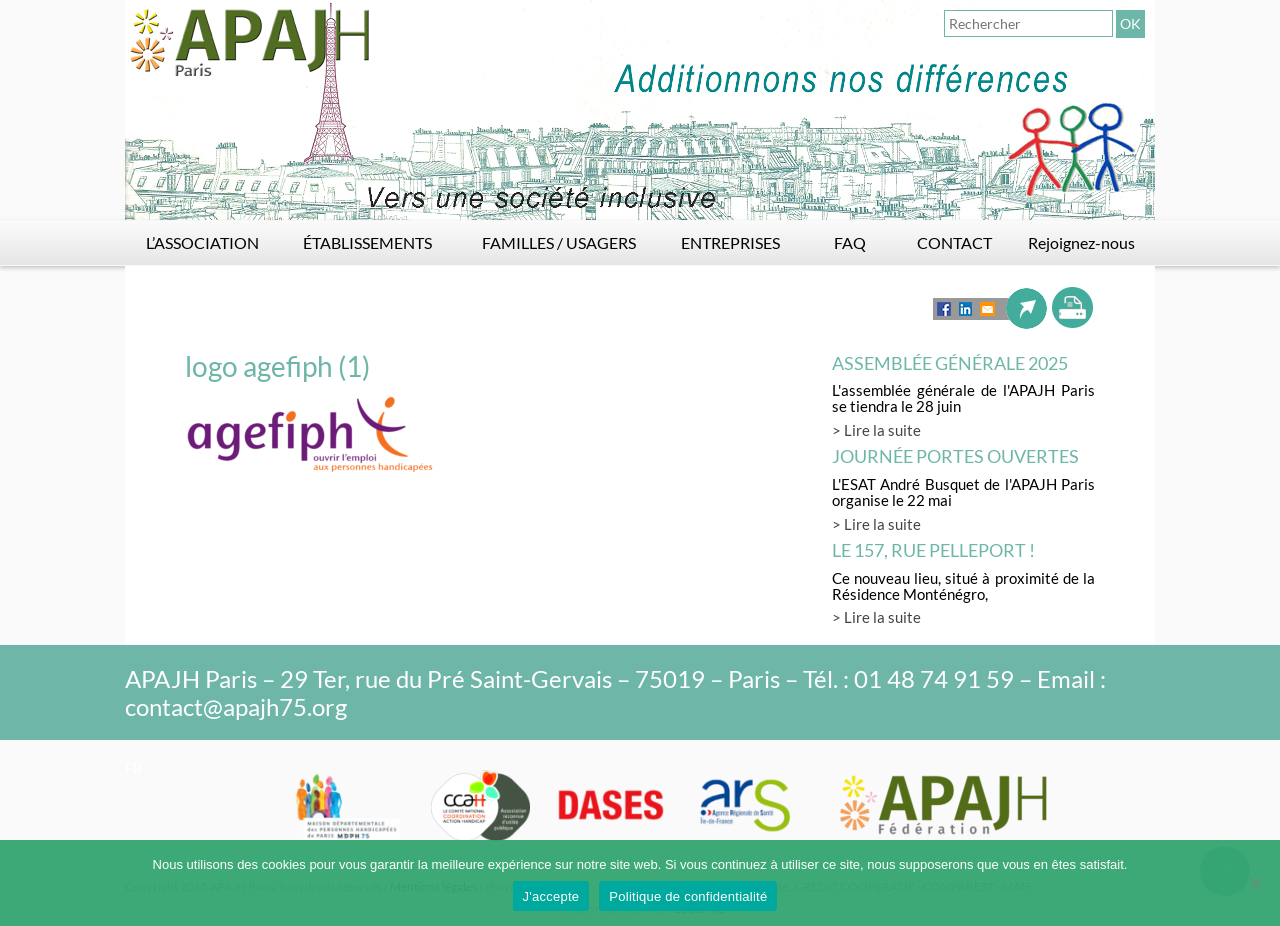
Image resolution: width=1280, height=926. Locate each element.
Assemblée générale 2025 (950, 363)
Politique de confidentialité (688, 896)
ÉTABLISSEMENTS (367, 242)
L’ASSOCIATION (202, 242)
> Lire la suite (876, 430)
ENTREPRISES (730, 242)
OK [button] (1130, 23)
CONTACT (954, 242)
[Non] (1255, 883)
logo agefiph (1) (277, 366)
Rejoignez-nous (1081, 242)
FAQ (850, 242)
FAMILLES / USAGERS (559, 242)
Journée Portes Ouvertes (955, 456)
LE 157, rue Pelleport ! (933, 550)
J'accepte (551, 896)
